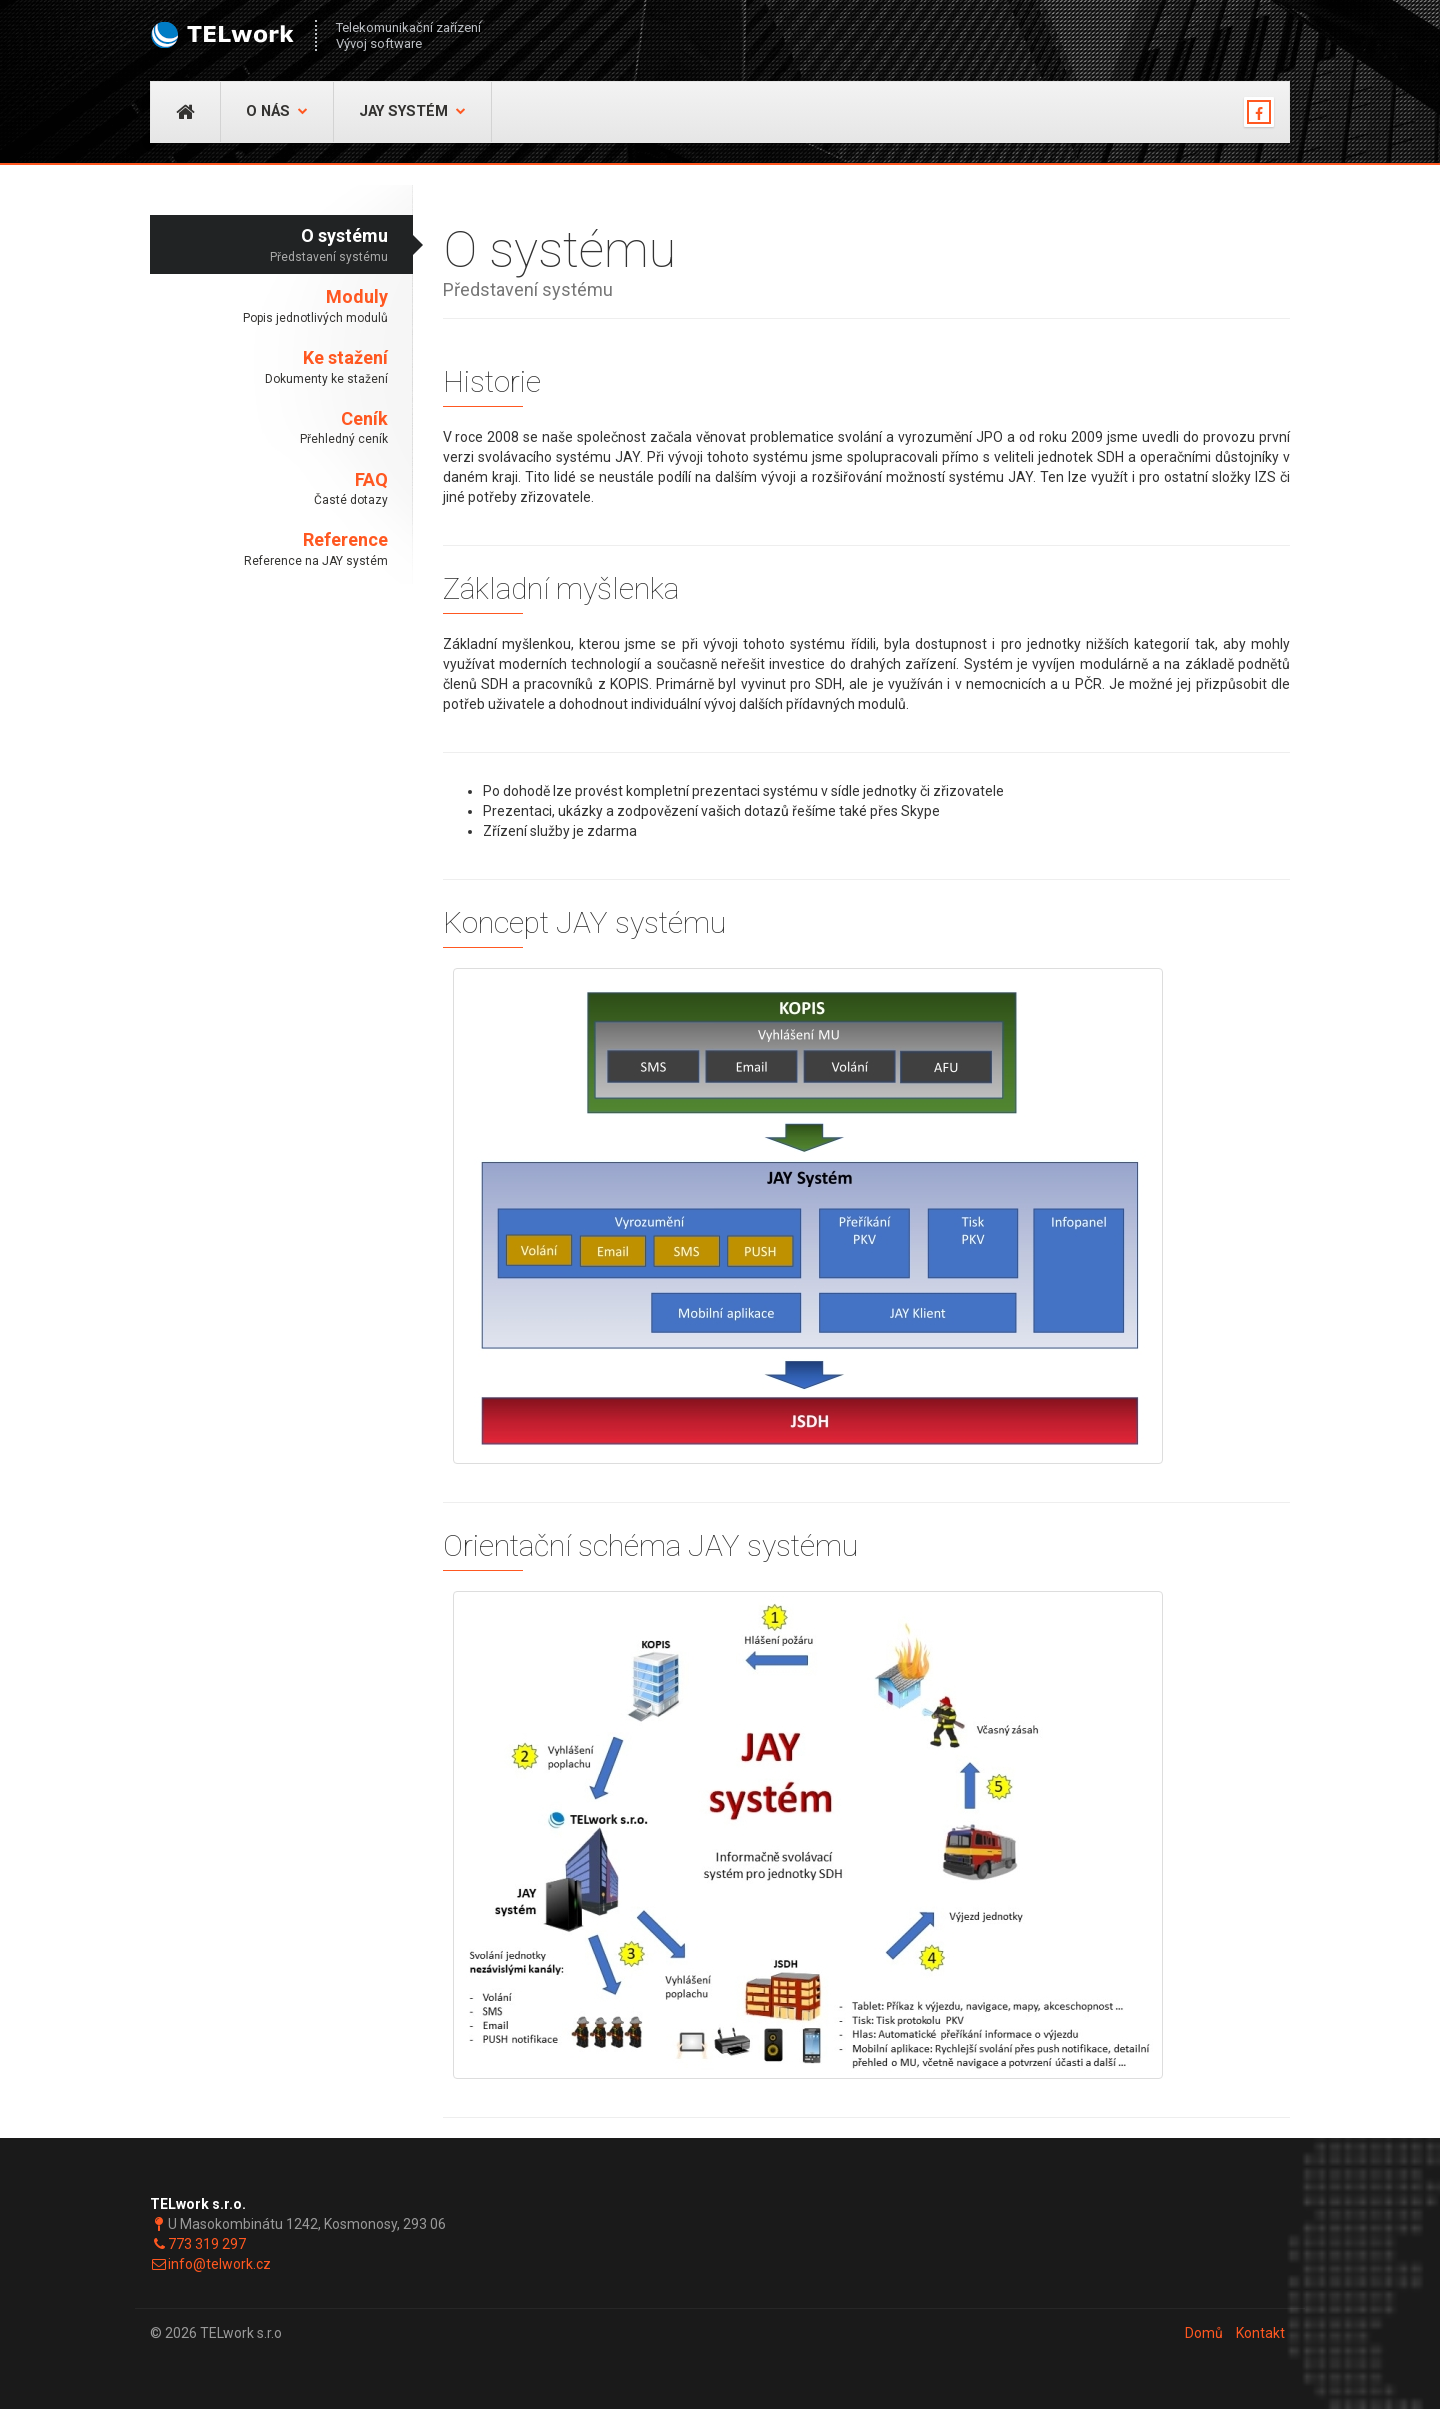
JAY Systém (412, 111)
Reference (269, 549)
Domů (1204, 2333)
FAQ (269, 489)
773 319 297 (207, 2244)
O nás (277, 111)
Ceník (269, 428)
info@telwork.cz (219, 2264)
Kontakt (1260, 2333)
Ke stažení (269, 367)
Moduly (269, 306)
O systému (269, 245)
